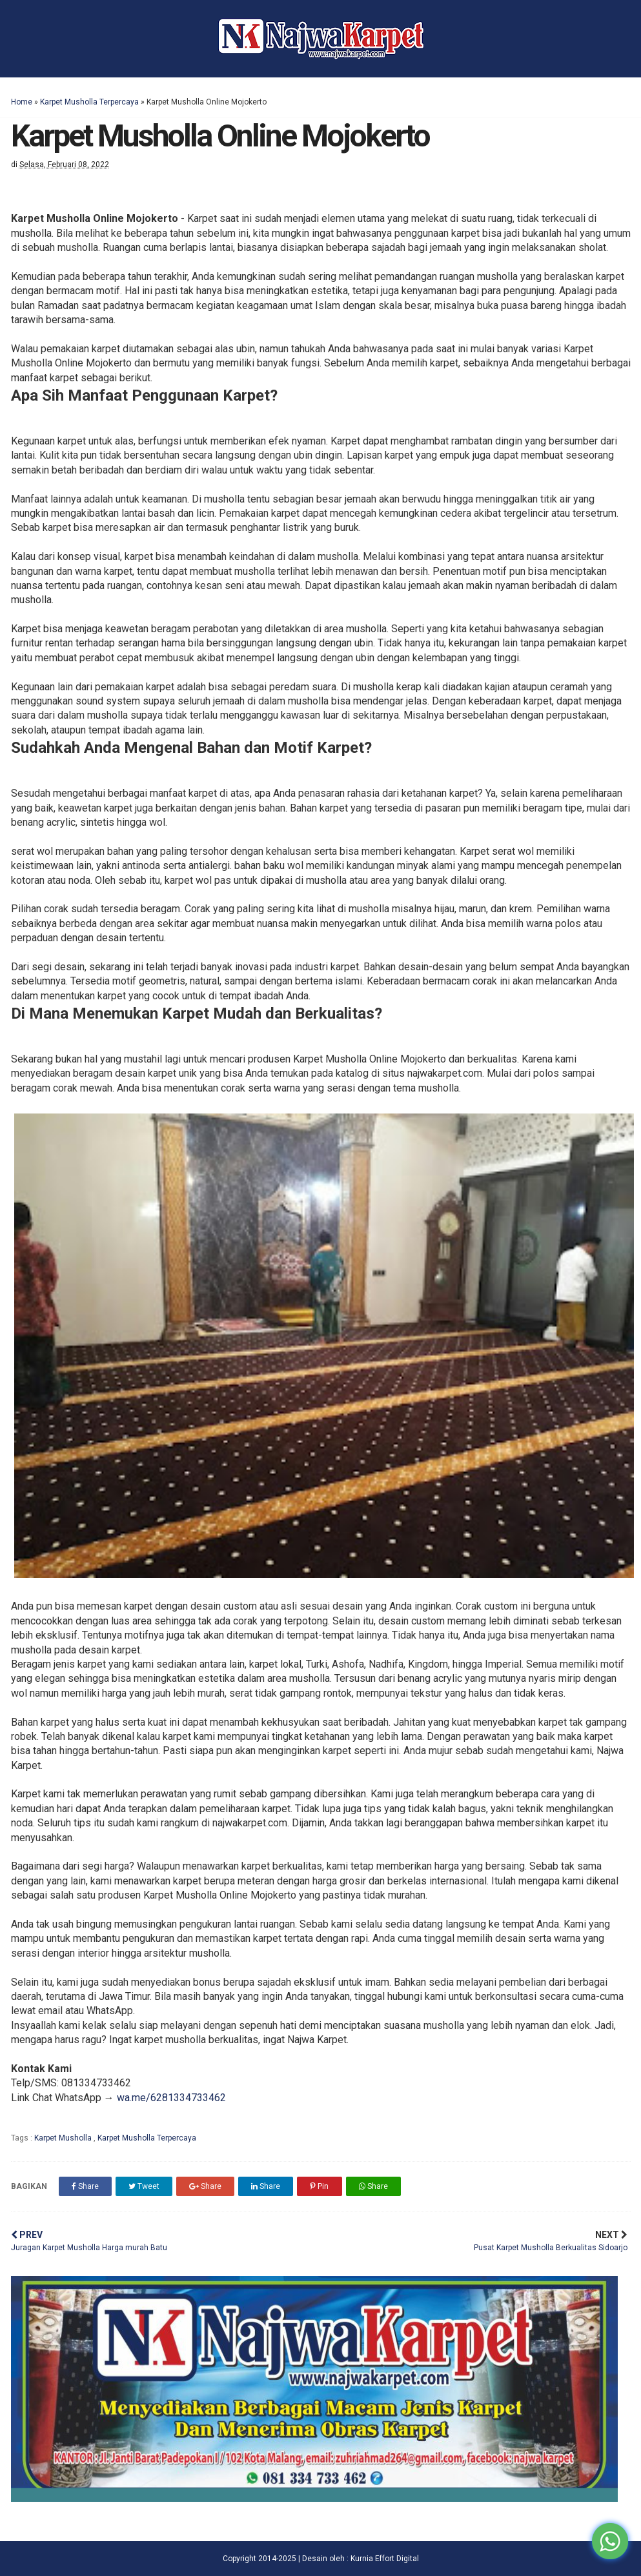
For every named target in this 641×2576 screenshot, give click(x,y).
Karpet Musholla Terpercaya (89, 101)
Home (21, 101)
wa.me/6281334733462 (171, 2098)
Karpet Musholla (64, 2137)
